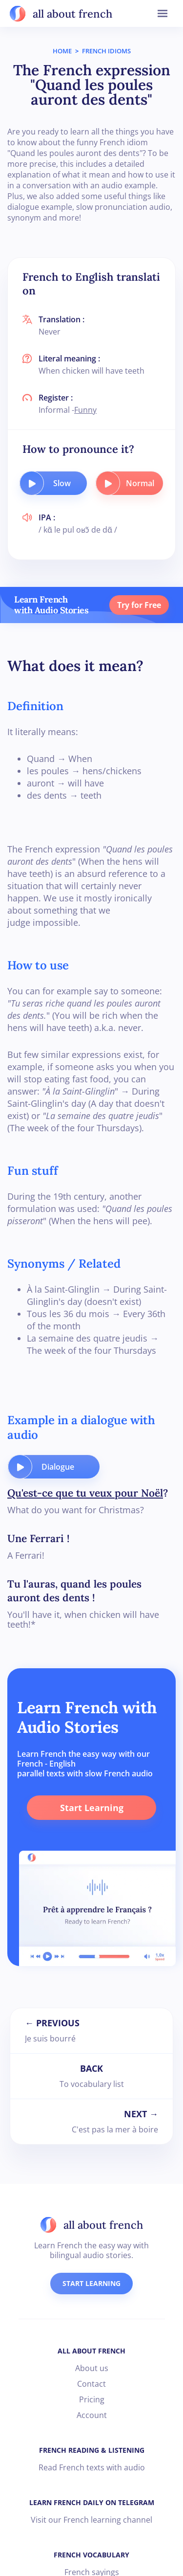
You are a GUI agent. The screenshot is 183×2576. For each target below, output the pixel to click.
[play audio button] (32, 483)
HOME (62, 50)
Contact (91, 2384)
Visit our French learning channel (91, 2520)
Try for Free (139, 605)
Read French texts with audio (92, 2467)
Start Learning (91, 1808)
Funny (85, 410)
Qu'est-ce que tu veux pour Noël (85, 1493)
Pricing (91, 2399)
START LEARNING (91, 2283)
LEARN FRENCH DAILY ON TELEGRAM (91, 2502)
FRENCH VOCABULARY (91, 2554)
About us (91, 2368)
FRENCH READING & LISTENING (91, 2450)
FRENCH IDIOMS (106, 50)
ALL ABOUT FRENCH (91, 2350)
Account (92, 2415)
